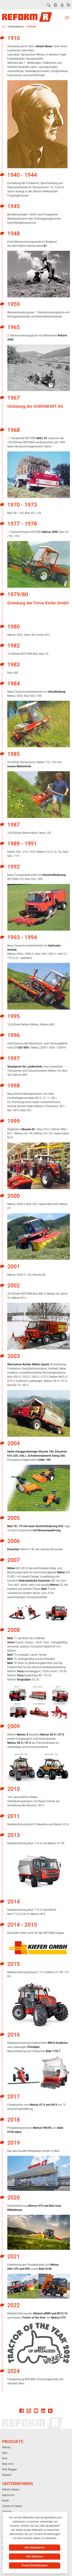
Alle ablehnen (34, 2556)
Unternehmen (16, 26)
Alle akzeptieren (34, 2547)
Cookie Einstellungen (35, 2565)
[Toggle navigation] (67, 17)
